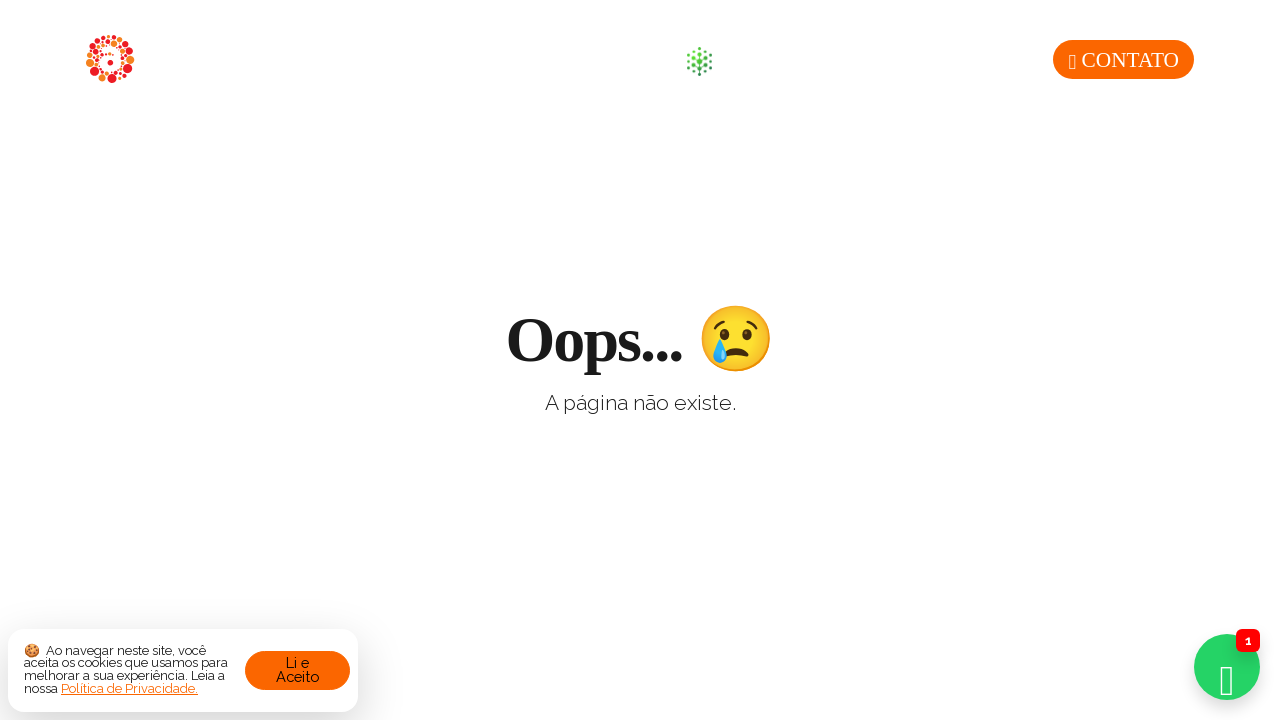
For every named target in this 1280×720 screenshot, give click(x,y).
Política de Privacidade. (129, 688)
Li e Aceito (297, 670)
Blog (628, 60)
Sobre (392, 60)
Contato (1123, 60)
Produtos (513, 60)
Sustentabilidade (806, 61)
